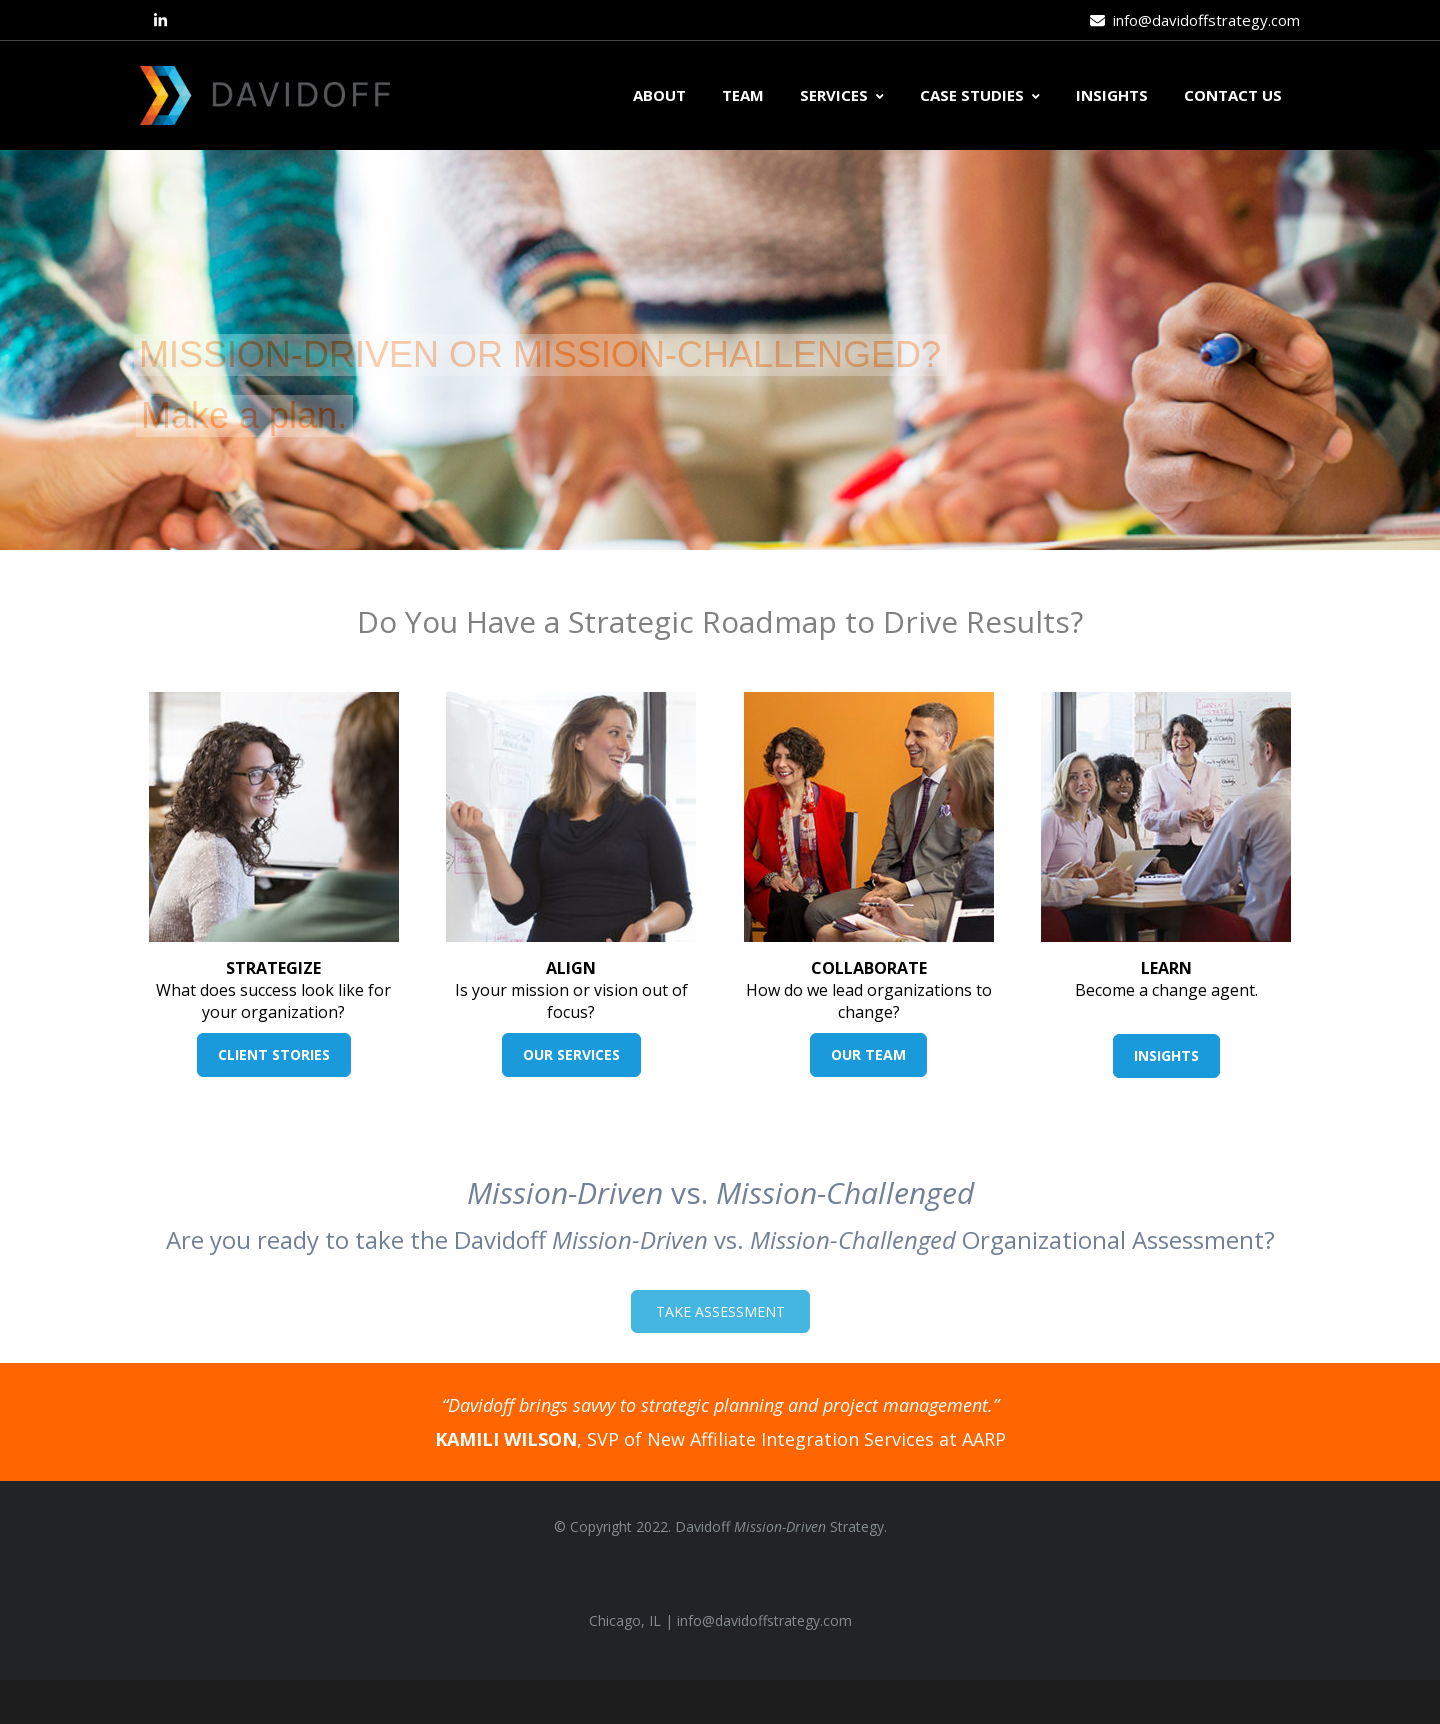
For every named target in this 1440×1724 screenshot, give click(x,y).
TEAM (743, 95)
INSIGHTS (1112, 95)
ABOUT (659, 95)
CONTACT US (1233, 95)
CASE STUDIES (980, 95)
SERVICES (842, 95)
